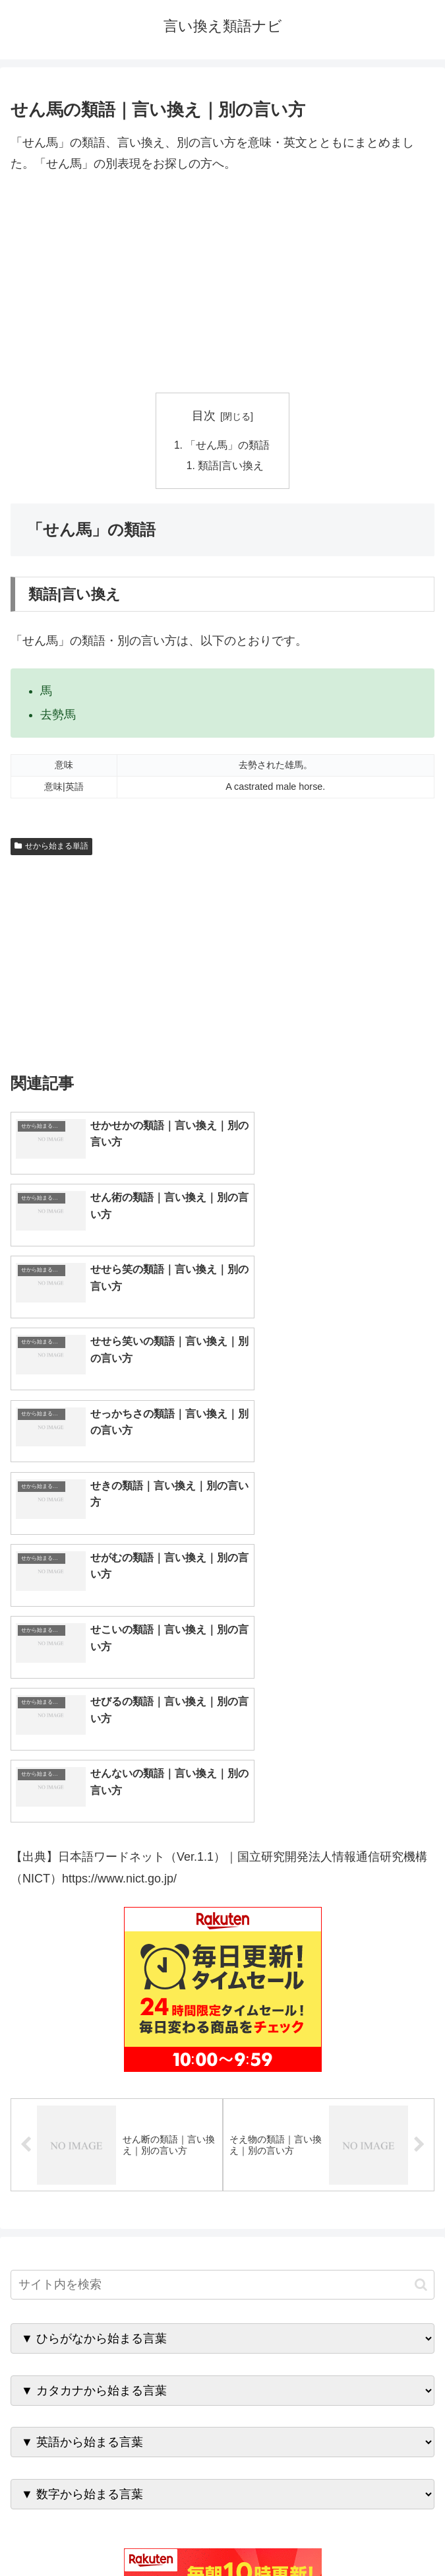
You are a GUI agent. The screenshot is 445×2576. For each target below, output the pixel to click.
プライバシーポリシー (331, 2533)
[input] (222, 1928)
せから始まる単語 (51, 848)
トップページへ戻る (114, 2533)
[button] (420, 1928)
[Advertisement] (222, 283)
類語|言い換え (231, 467)
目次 (204, 415)
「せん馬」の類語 (228, 445)
